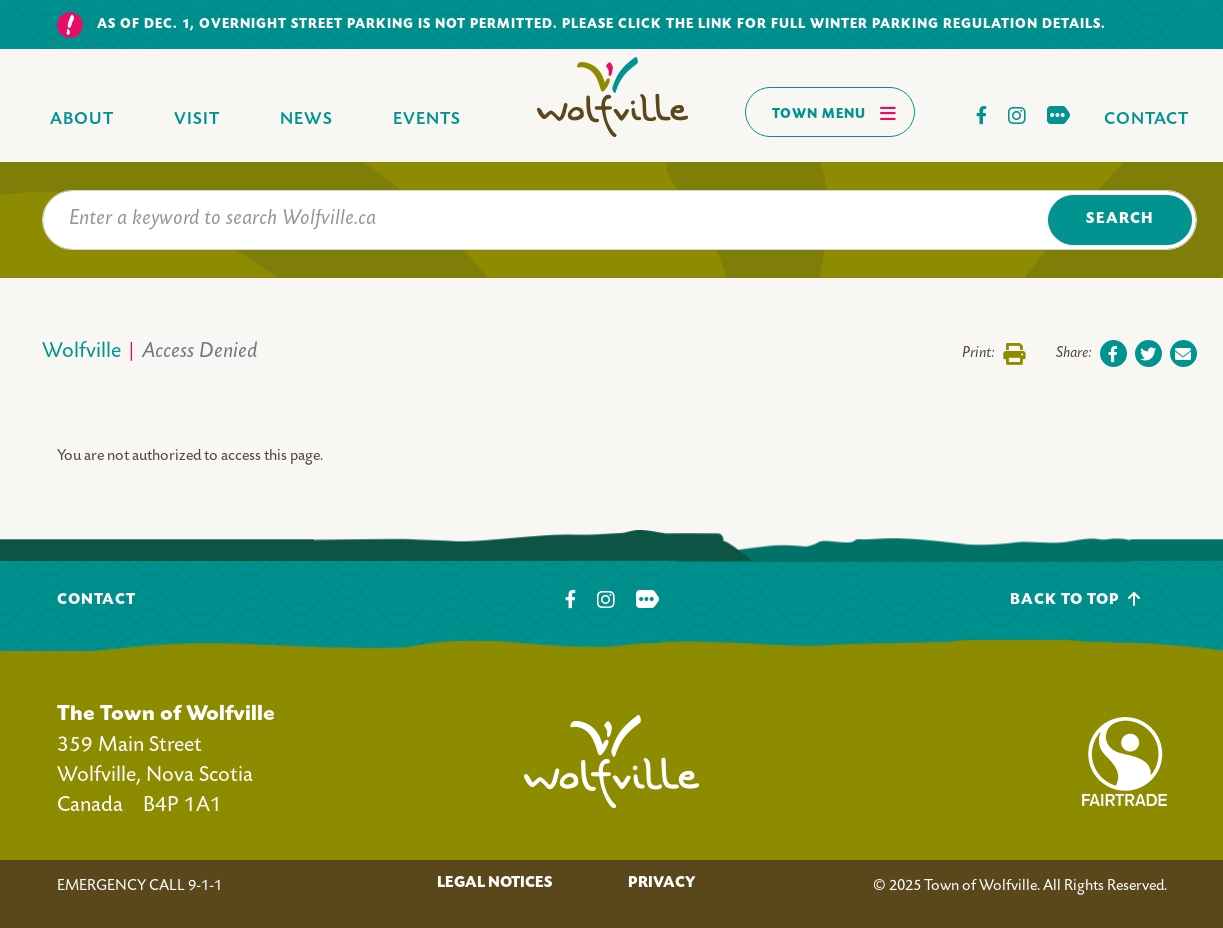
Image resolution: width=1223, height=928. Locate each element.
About (82, 119)
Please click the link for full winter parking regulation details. (834, 24)
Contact (1146, 119)
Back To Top (1075, 599)
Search (1119, 219)
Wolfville (81, 352)
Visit (197, 119)
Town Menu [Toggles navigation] (834, 113)
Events (427, 119)
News (306, 119)
